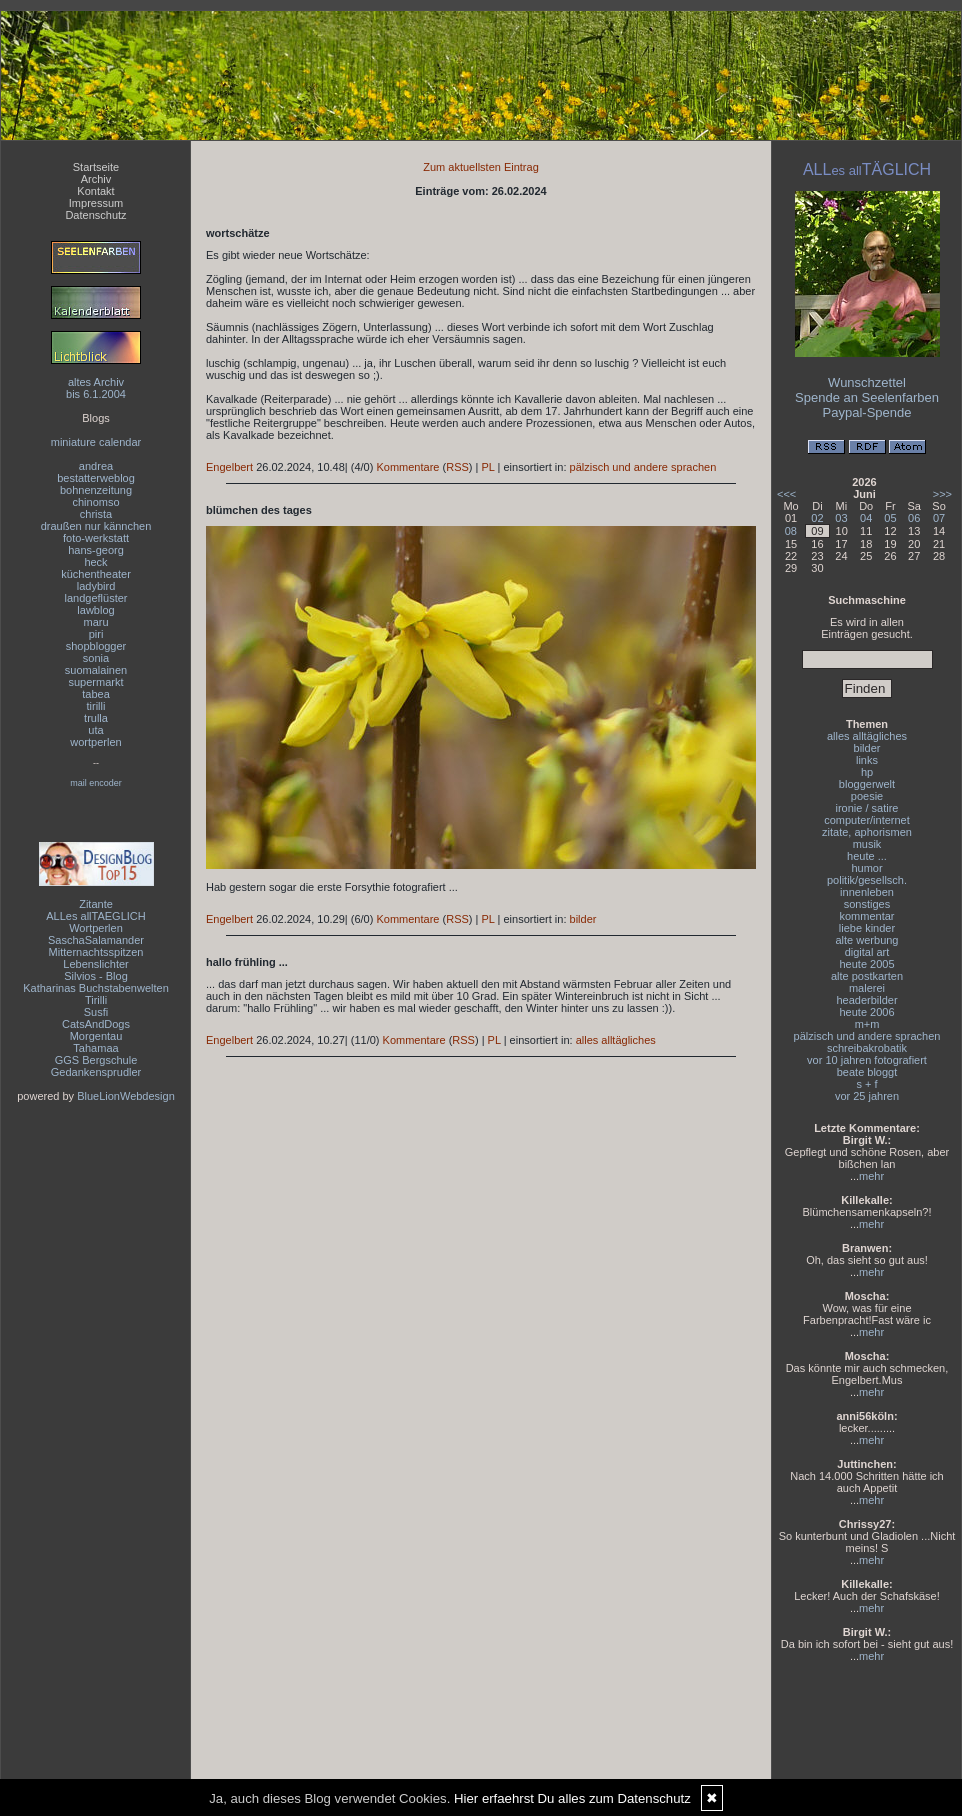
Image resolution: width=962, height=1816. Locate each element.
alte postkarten (867, 976)
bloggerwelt (867, 784)
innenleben (867, 892)
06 (914, 518)
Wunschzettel (867, 382)
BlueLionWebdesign (126, 1096)
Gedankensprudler (96, 1072)
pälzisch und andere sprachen (643, 467)
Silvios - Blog (96, 976)
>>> (942, 494)
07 (939, 518)
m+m (867, 1024)
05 (890, 518)
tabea (96, 694)
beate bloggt (867, 1072)
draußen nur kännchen (96, 526)
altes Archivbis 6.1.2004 (96, 388)
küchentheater (96, 574)
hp (867, 772)
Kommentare (407, 467)
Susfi (96, 1012)
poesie (867, 796)
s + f (866, 1084)
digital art (867, 952)
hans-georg (96, 550)
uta (95, 730)
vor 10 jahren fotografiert (867, 1060)
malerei (867, 988)
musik (867, 844)
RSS (457, 467)
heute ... (867, 856)
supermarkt (95, 682)
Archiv (96, 179)
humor (866, 868)
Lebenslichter (95, 964)
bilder (583, 919)
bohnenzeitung (96, 490)
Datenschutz (95, 215)
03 (841, 518)
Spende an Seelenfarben (867, 397)
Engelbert (229, 467)
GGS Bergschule (96, 1060)
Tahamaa (95, 1048)
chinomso (95, 502)
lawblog (95, 610)
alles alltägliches (616, 1040)
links (867, 760)
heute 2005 (866, 964)
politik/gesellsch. (867, 880)
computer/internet (867, 820)
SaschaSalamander (96, 940)
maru (95, 622)
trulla (96, 718)
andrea (96, 466)
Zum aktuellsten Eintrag (481, 167)
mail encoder (96, 783)
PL (487, 467)
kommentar (866, 916)
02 (817, 518)
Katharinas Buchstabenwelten (96, 988)
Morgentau (96, 1036)
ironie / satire (867, 808)
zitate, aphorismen (867, 832)
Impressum (96, 203)
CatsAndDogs (96, 1024)
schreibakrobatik (867, 1048)
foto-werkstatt (96, 538)
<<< (786, 494)
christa (96, 514)
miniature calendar (96, 442)
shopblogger (96, 646)
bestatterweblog (96, 478)
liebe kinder (867, 928)
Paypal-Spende (867, 412)
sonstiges (867, 904)
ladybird (96, 586)
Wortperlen (96, 928)
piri (96, 634)
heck (95, 562)
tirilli (96, 706)
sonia (96, 658)
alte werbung (867, 940)
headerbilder (866, 1000)
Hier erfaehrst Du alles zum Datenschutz (572, 1798)
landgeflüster (96, 598)
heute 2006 (866, 1012)
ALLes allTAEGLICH (95, 916)
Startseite (96, 167)
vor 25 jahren (867, 1096)
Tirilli (96, 1000)
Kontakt (95, 191)
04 (866, 518)
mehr (871, 1176)
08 (791, 531)
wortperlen (95, 742)
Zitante (96, 904)
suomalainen (96, 670)
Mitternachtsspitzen (96, 952)
